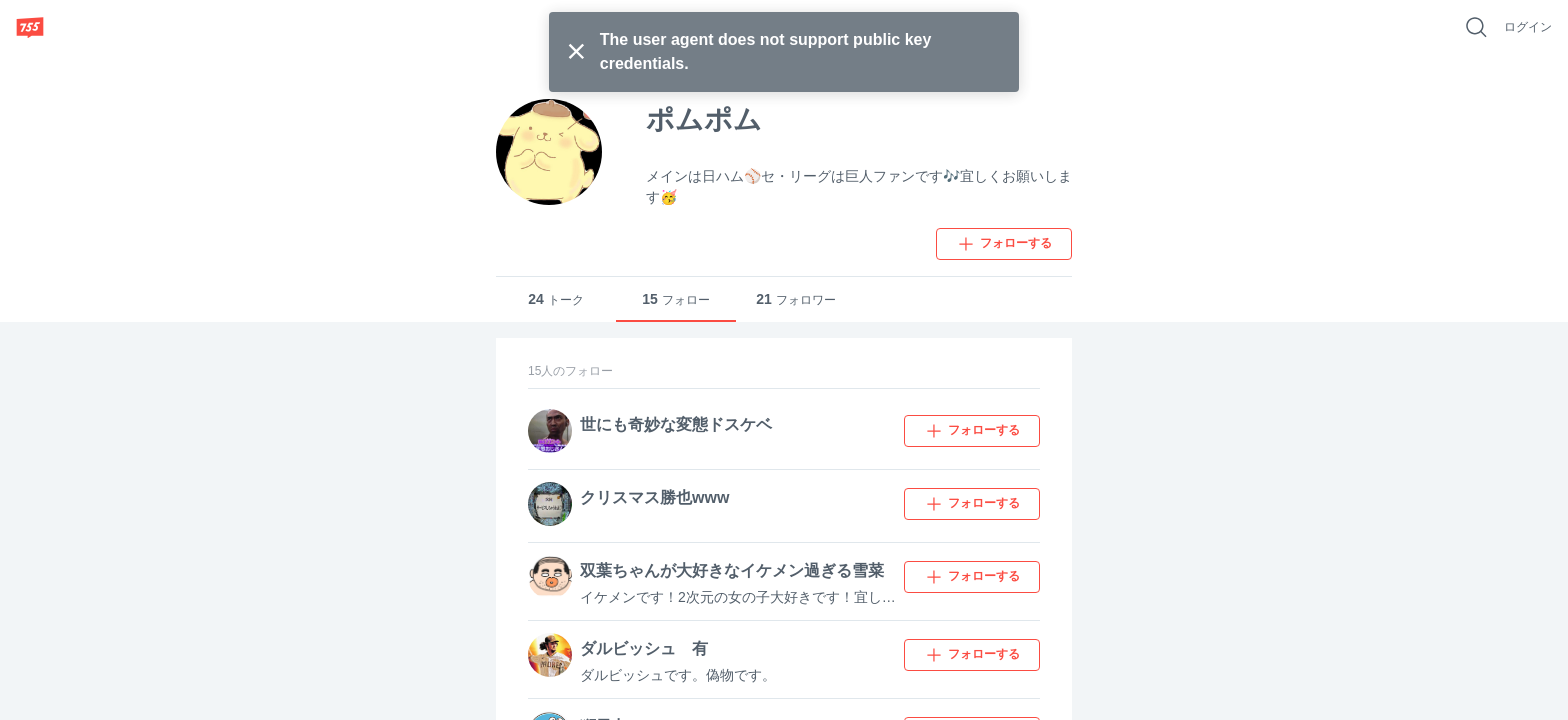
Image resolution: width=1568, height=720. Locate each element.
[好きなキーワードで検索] (1476, 27)
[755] (30, 27)
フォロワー (796, 299)
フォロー (676, 299)
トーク (556, 299)
